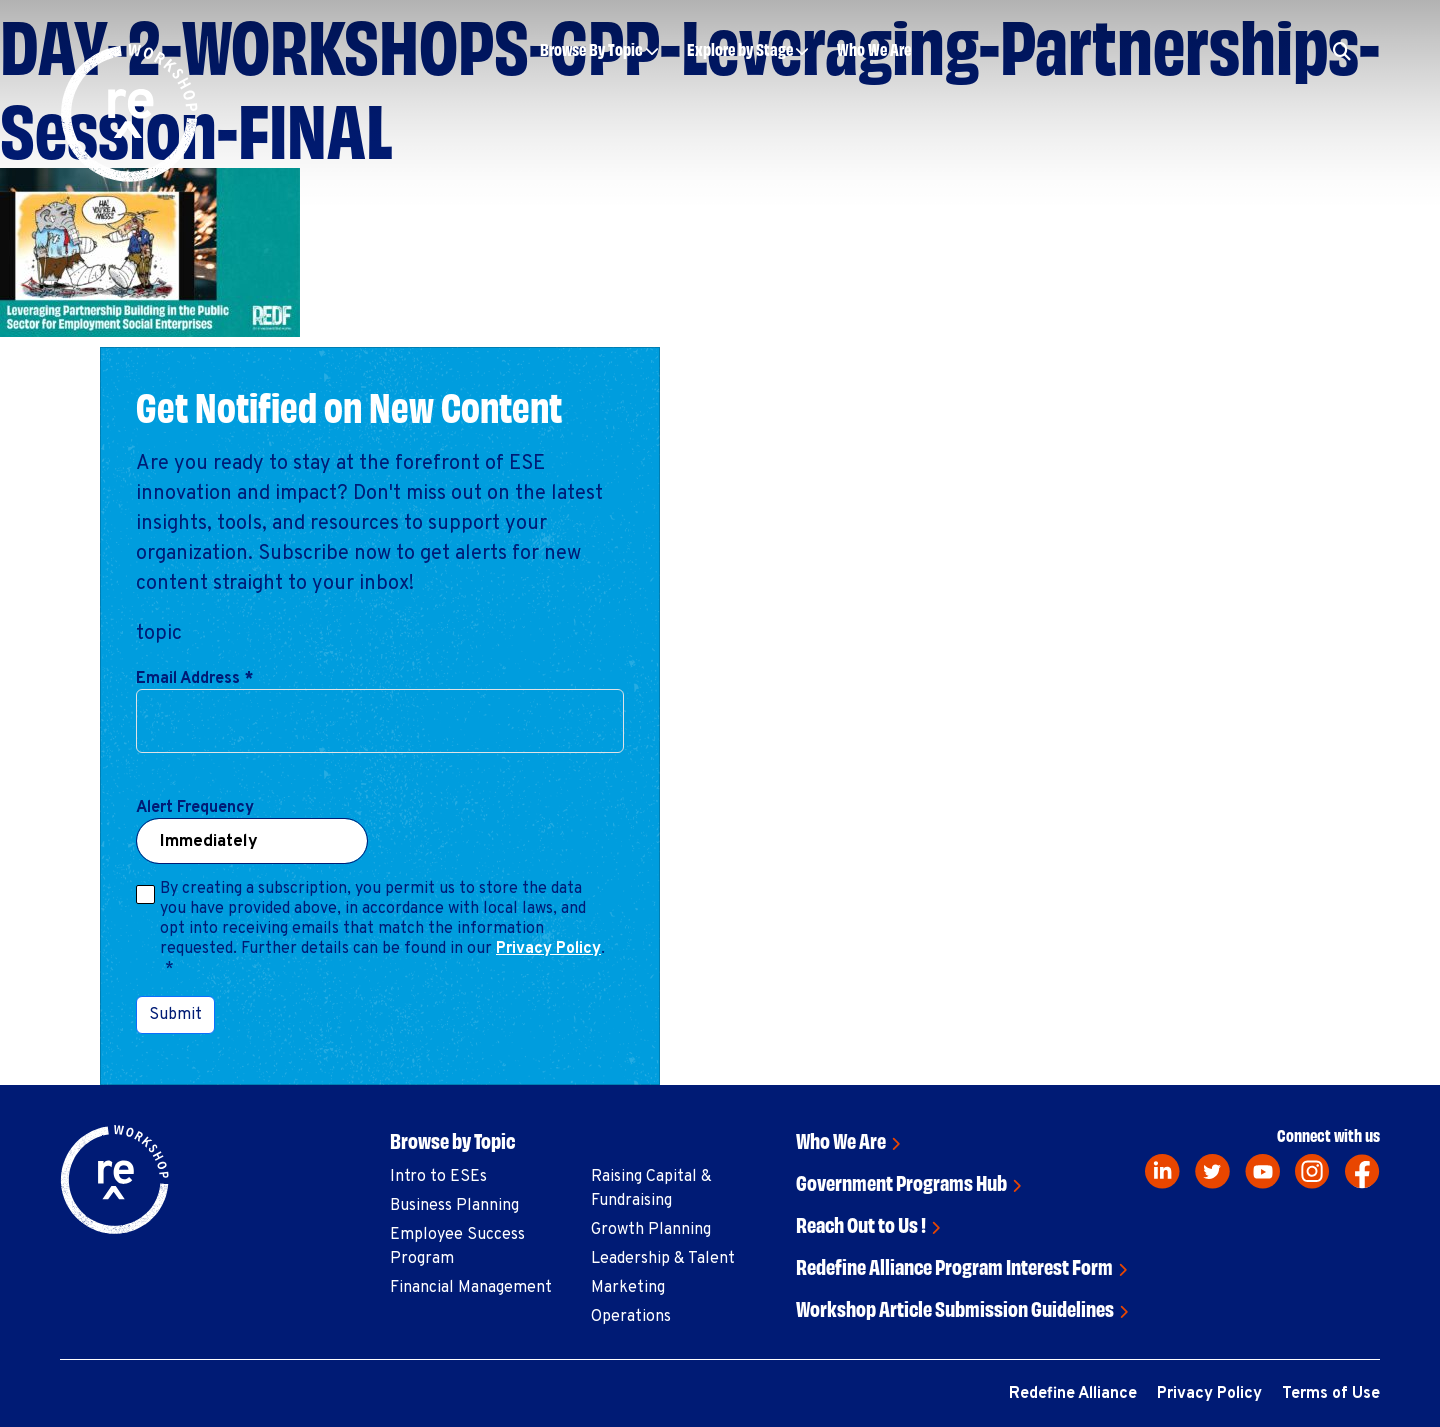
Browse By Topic (591, 48)
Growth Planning (651, 1230)
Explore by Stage (740, 48)
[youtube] (1262, 1171)
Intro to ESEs (438, 1177)
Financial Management (471, 1288)
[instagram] (1312, 1171)
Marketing (628, 1288)
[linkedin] (1162, 1171)
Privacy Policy (548, 949)
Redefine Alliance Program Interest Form (954, 1265)
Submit (175, 1015)
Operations (631, 1317)
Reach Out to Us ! (861, 1223)
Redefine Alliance (1073, 1394)
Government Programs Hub (901, 1181)
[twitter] (1212, 1171)
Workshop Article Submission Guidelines (955, 1307)
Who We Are (874, 48)
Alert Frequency (195, 808)
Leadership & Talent (663, 1259)
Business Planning (454, 1206)
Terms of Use (1331, 1394)
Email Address (194, 679)
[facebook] (1362, 1171)
